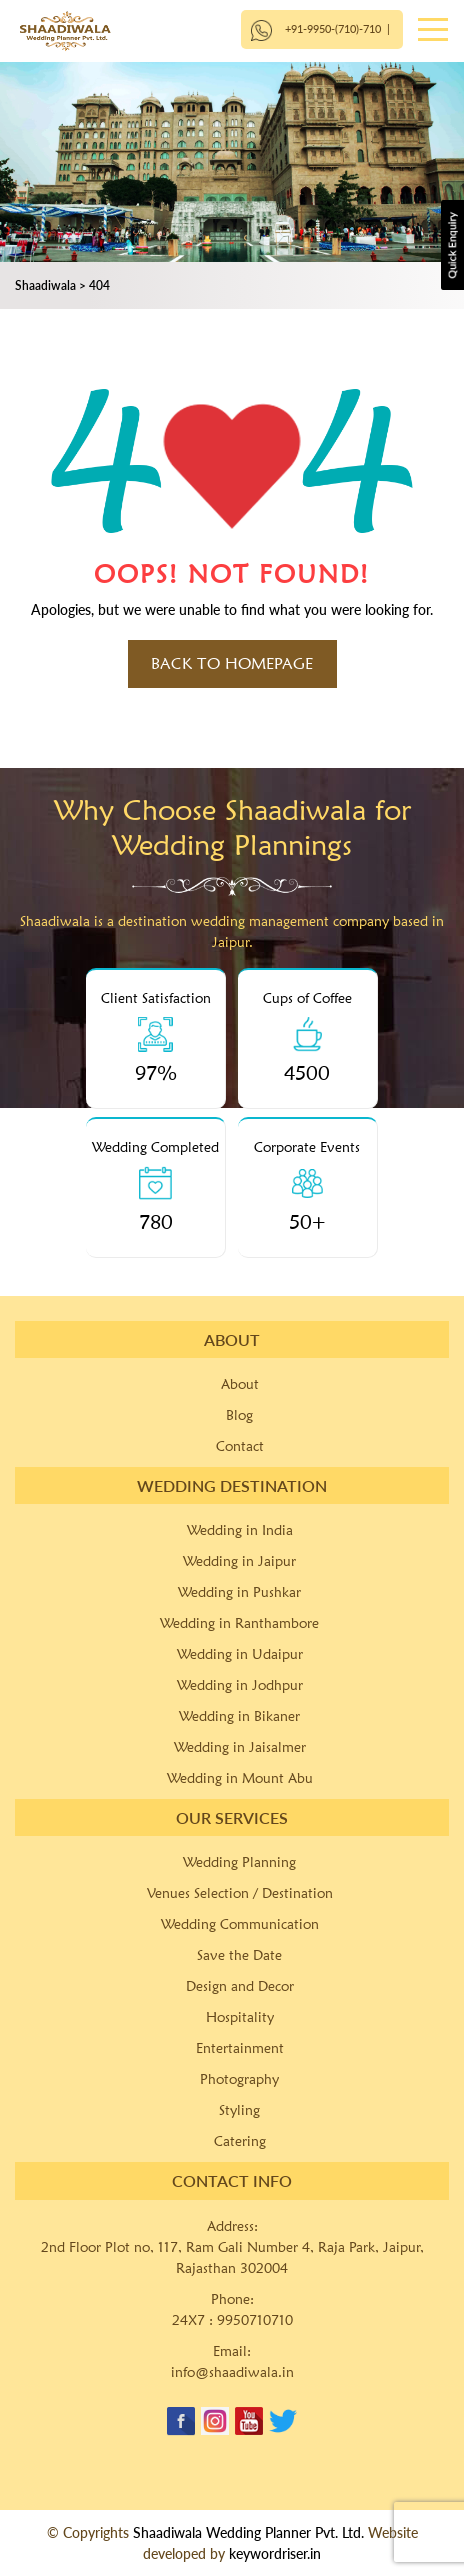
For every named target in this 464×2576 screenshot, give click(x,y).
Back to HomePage (232, 663)
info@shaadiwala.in (232, 2372)
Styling (239, 2110)
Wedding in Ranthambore (239, 1623)
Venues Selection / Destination (240, 1893)
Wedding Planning (239, 1862)
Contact (240, 1446)
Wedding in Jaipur (239, 1561)
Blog (239, 1415)
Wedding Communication (240, 1924)
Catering (240, 2141)
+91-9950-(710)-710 (333, 28)
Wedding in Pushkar (239, 1592)
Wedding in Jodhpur (240, 1685)
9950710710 (255, 2320)
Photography (239, 2079)
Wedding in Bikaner (239, 1716)
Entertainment (240, 2048)
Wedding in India (240, 1530)
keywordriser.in (275, 2553)
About (240, 1384)
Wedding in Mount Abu (240, 1778)
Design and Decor (240, 1986)
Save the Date (239, 1955)
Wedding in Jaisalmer (240, 1747)
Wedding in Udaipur (240, 1654)
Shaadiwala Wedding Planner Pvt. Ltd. (248, 2532)
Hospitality (240, 2017)
